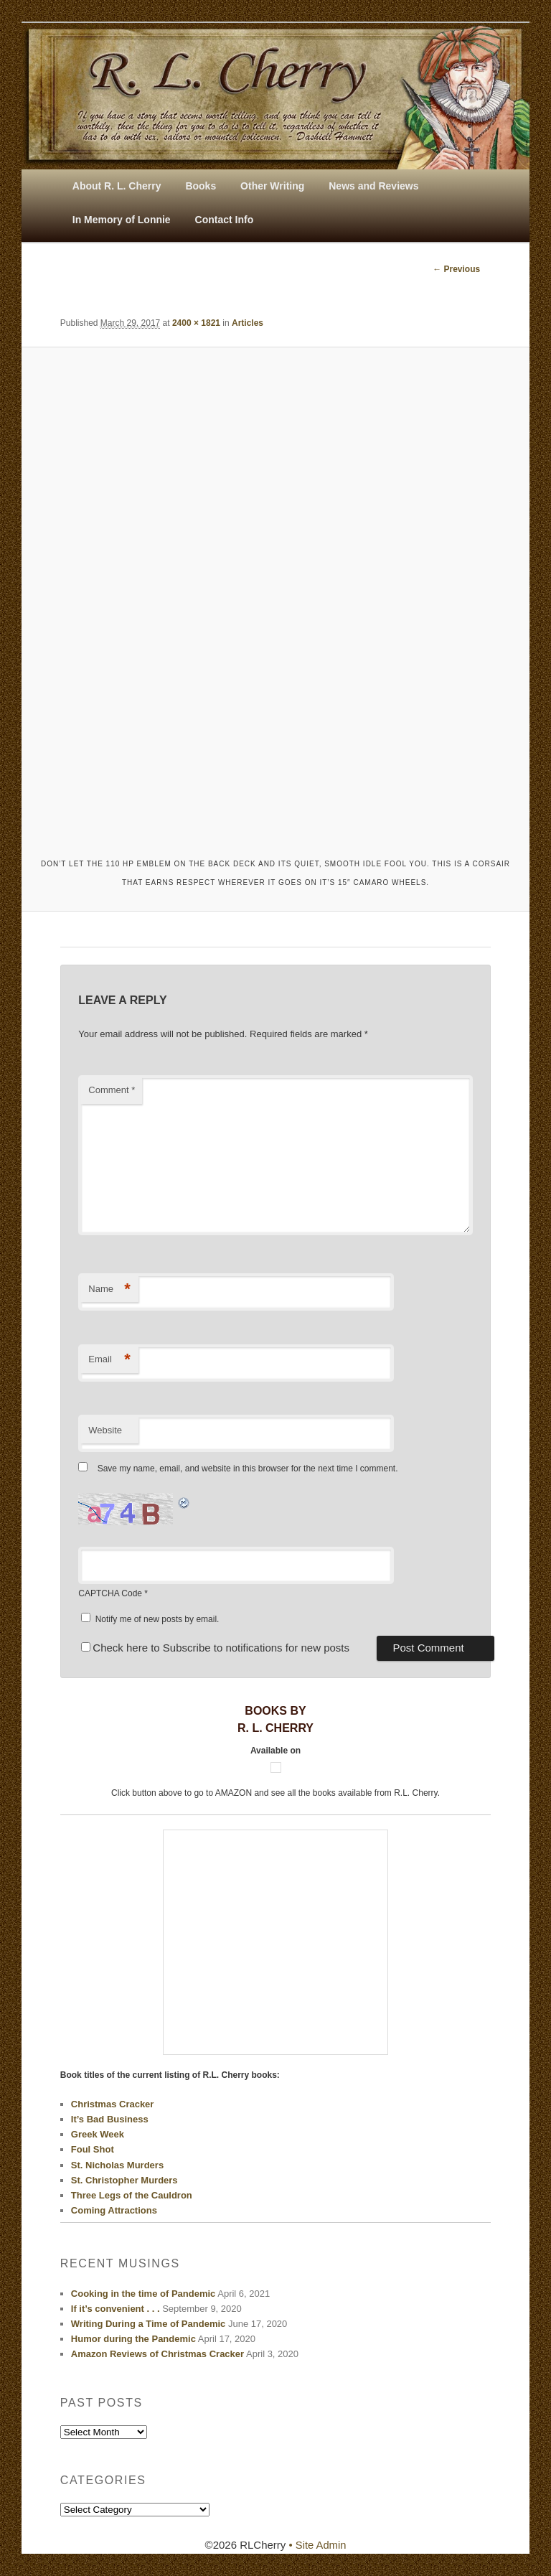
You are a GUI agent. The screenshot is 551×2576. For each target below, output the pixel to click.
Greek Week (97, 2135)
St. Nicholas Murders (117, 2165)
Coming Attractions (114, 2210)
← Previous (456, 269)
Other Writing (272, 186)
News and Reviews (373, 186)
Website (105, 1430)
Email (109, 1359)
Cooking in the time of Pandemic (143, 2293)
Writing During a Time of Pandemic (148, 2324)
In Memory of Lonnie (121, 219)
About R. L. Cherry (116, 186)
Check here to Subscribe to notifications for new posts (215, 1648)
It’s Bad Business (110, 2119)
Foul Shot (92, 2150)
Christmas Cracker (112, 2104)
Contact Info (224, 219)
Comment (111, 1090)
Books (200, 186)
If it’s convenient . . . (115, 2308)
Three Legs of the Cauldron (131, 2195)
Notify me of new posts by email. (157, 1619)
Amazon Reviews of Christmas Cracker (157, 2354)
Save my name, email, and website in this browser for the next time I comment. (248, 1469)
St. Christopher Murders (124, 2180)
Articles (247, 323)
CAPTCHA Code (110, 1593)
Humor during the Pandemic (133, 2339)
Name (109, 1289)
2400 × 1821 (196, 323)
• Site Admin (317, 2545)
